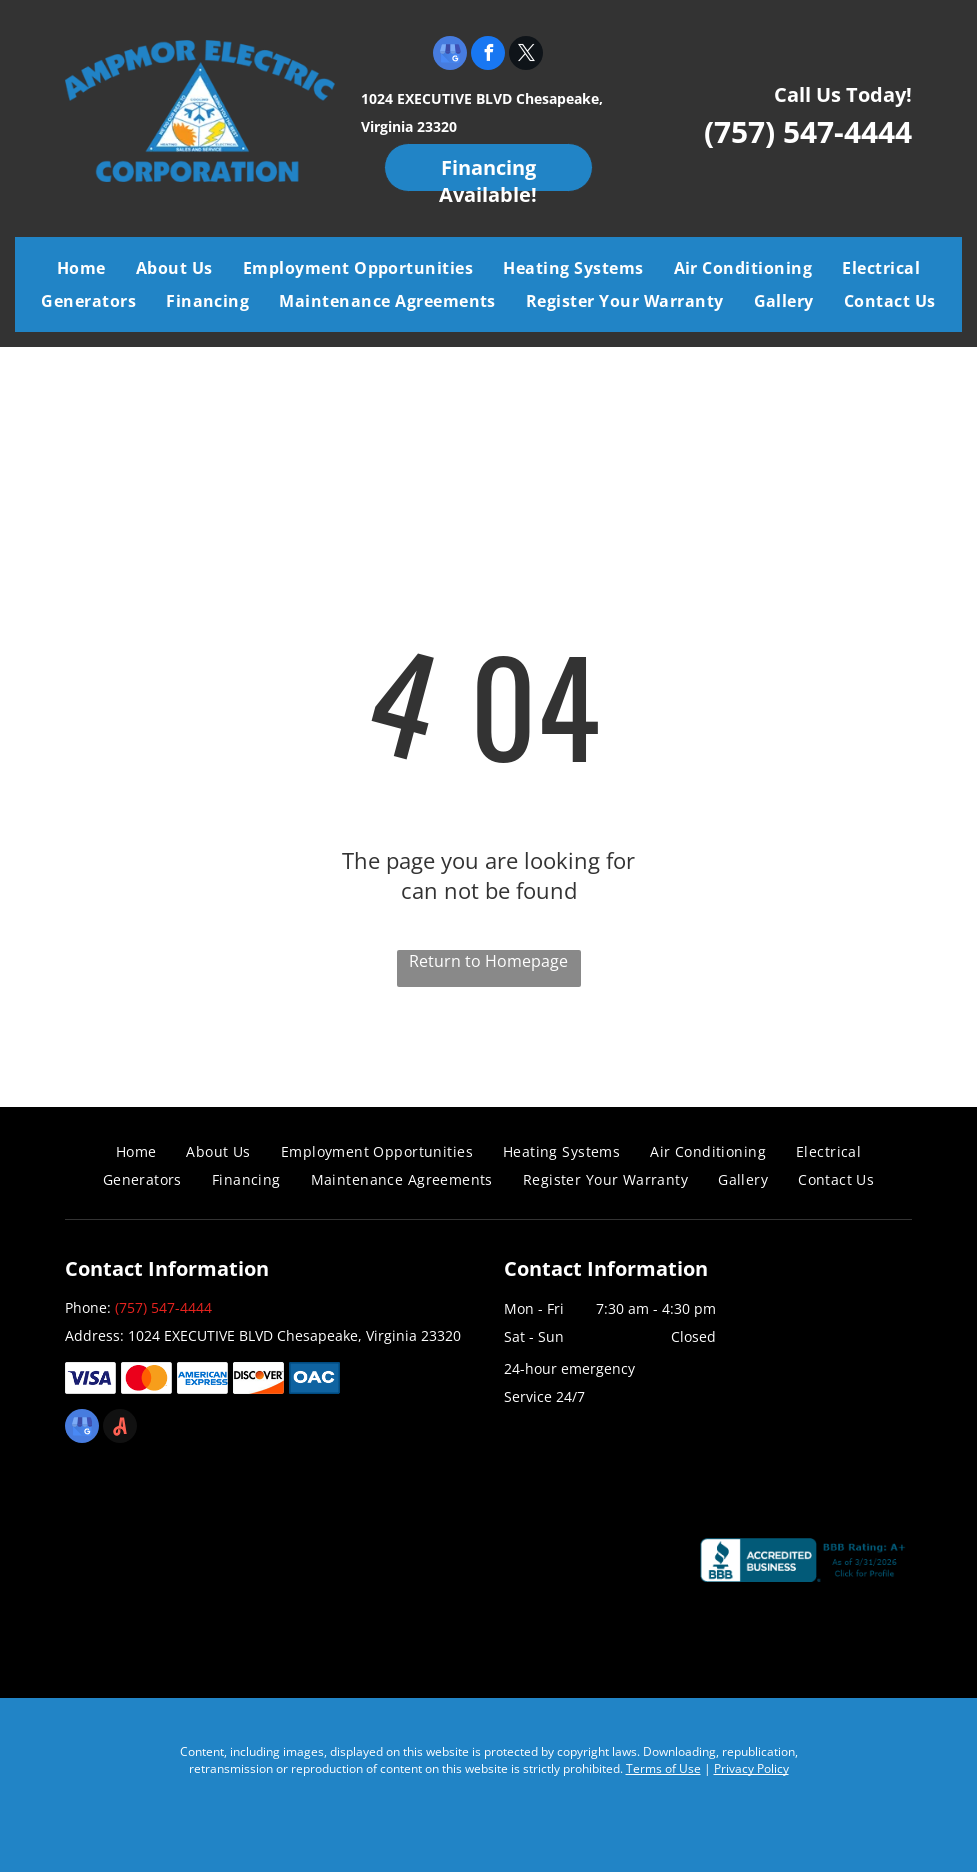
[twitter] (526, 55)
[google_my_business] (450, 55)
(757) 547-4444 (808, 131)
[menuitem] (81, 268)
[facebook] (488, 55)
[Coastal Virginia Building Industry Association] (177, 1568)
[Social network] (120, 1428)
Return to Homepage (488, 961)
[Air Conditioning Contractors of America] (382, 1568)
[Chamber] (587, 1568)
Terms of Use (663, 1768)
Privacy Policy (751, 1768)
